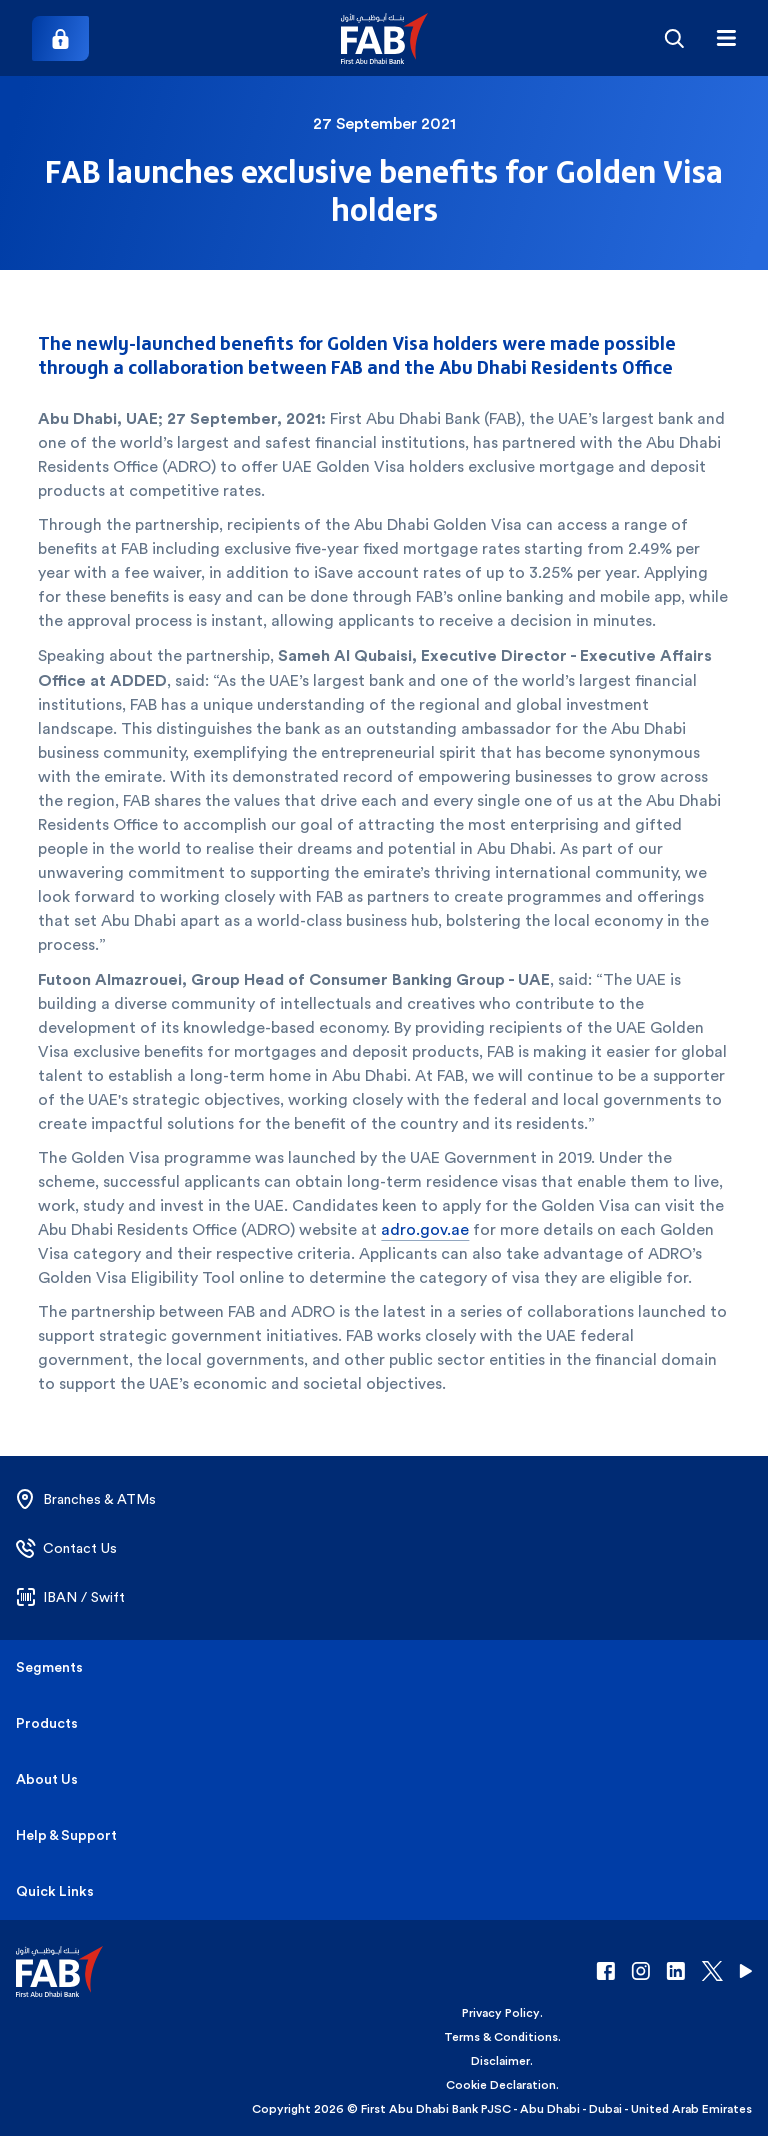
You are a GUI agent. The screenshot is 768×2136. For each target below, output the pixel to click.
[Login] (60, 38)
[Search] (674, 38)
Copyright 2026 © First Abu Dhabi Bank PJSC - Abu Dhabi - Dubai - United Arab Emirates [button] (502, 2109)
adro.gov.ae (425, 1229)
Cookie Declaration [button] (501, 2085)
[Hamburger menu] (726, 38)
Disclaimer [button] (500, 2061)
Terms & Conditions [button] (501, 2037)
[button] (384, 38)
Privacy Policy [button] (501, 2013)
